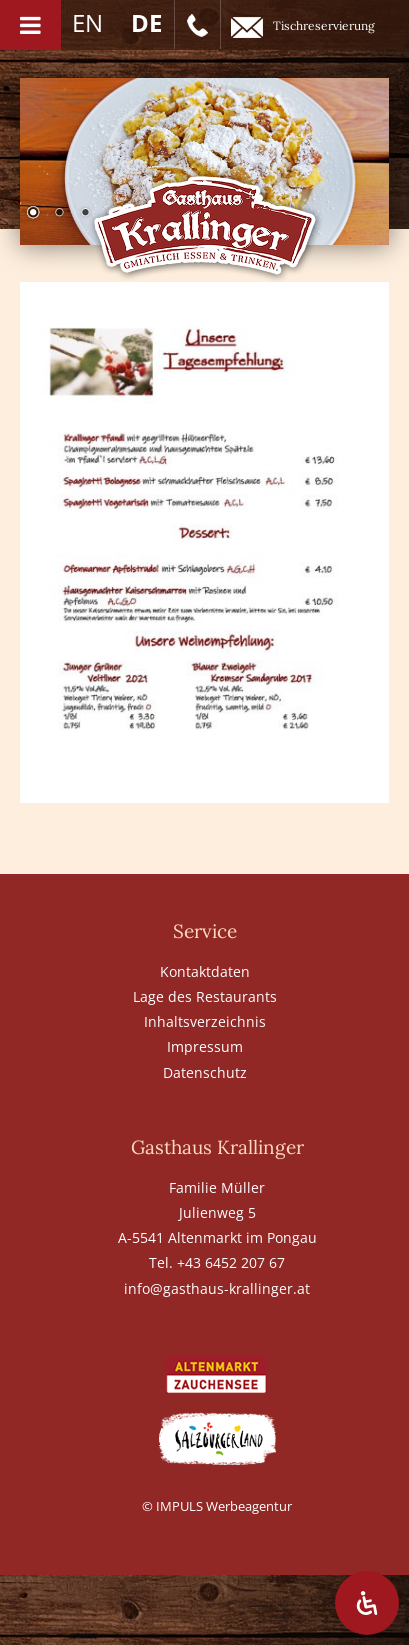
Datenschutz (205, 1072)
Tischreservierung (303, 27)
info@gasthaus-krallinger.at (217, 1288)
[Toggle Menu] (30, 25)
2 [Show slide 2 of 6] (59, 214)
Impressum (205, 1046)
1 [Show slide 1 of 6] (33, 214)
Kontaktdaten (205, 971)
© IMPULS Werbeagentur (217, 1506)
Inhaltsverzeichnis (205, 1021)
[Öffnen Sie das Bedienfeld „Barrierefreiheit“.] (367, 1603)
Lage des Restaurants (205, 996)
